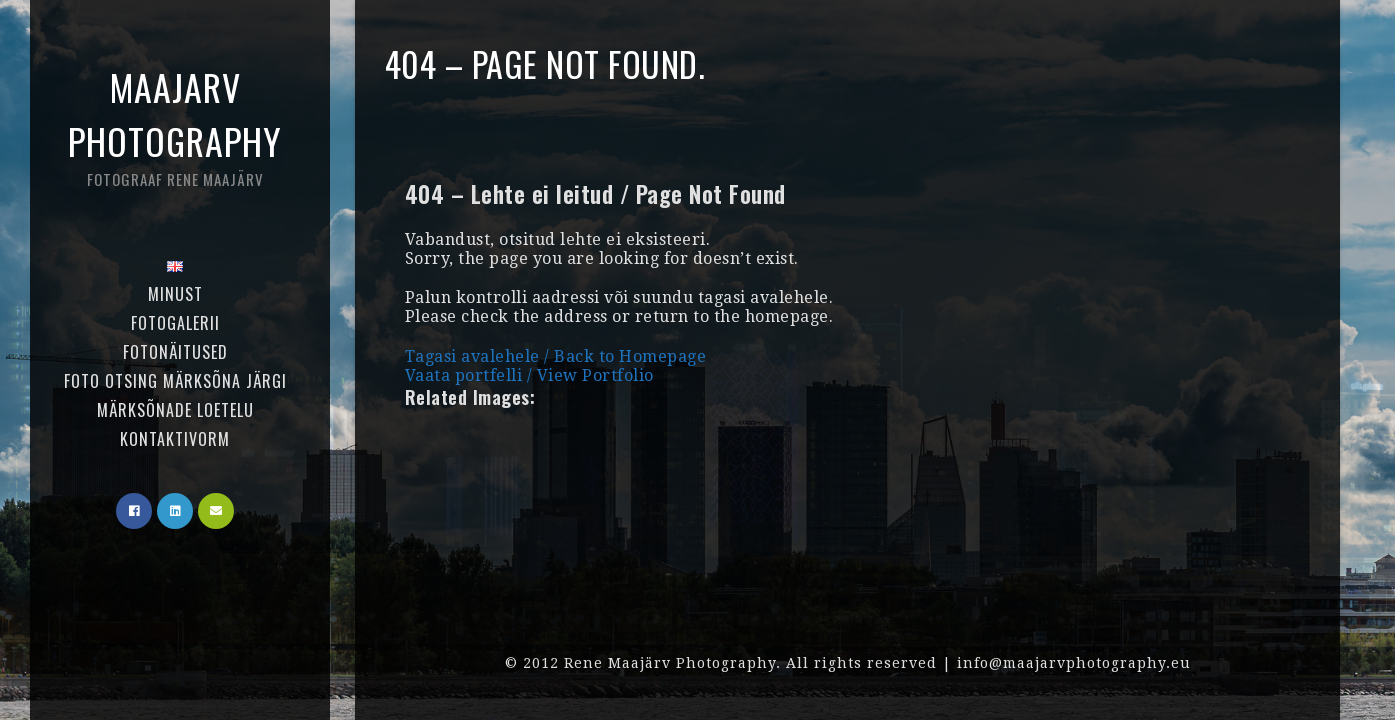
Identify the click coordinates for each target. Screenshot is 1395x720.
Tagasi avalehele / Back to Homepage (556, 356)
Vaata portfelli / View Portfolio (529, 375)
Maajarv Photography (175, 125)
